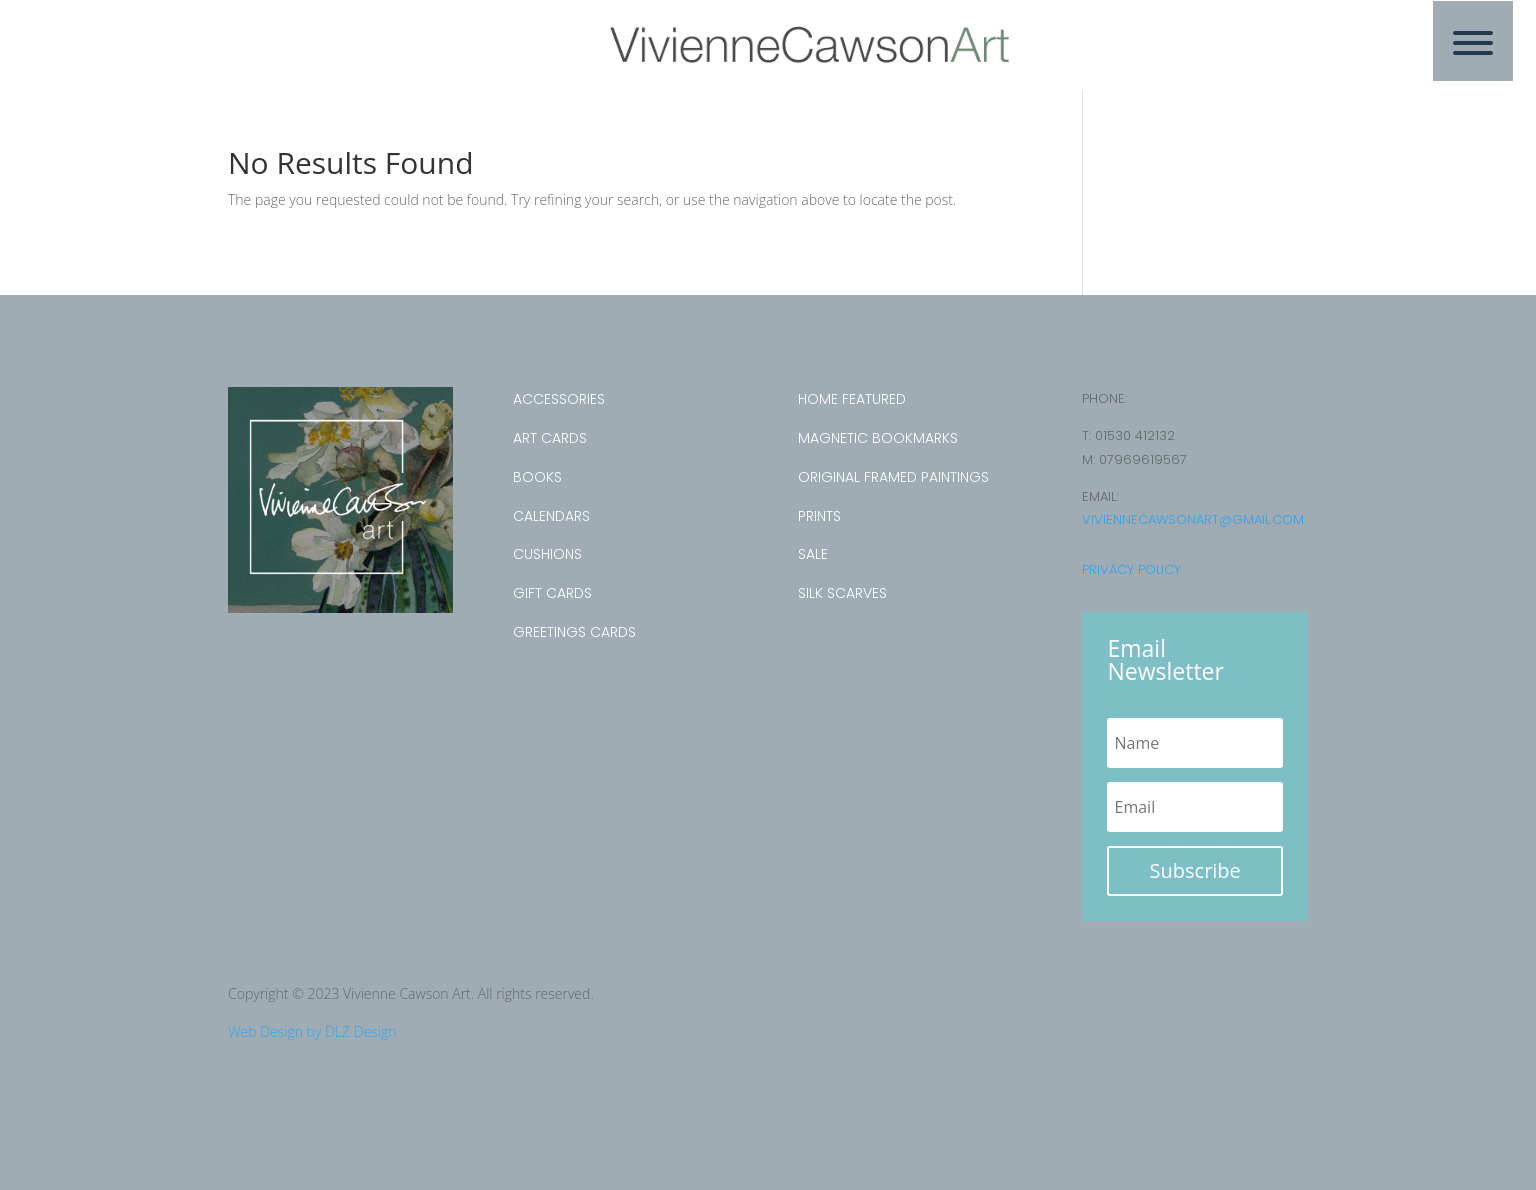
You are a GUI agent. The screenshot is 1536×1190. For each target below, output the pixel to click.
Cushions (547, 554)
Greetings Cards (574, 632)
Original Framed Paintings (893, 477)
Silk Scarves (842, 593)
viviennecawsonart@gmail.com (1193, 519)
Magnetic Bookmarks (878, 438)
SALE (813, 554)
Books (537, 477)
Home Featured (852, 399)
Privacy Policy (1131, 569)
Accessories (559, 399)
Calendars (551, 516)
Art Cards (550, 438)
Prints (819, 516)
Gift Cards (552, 593)
